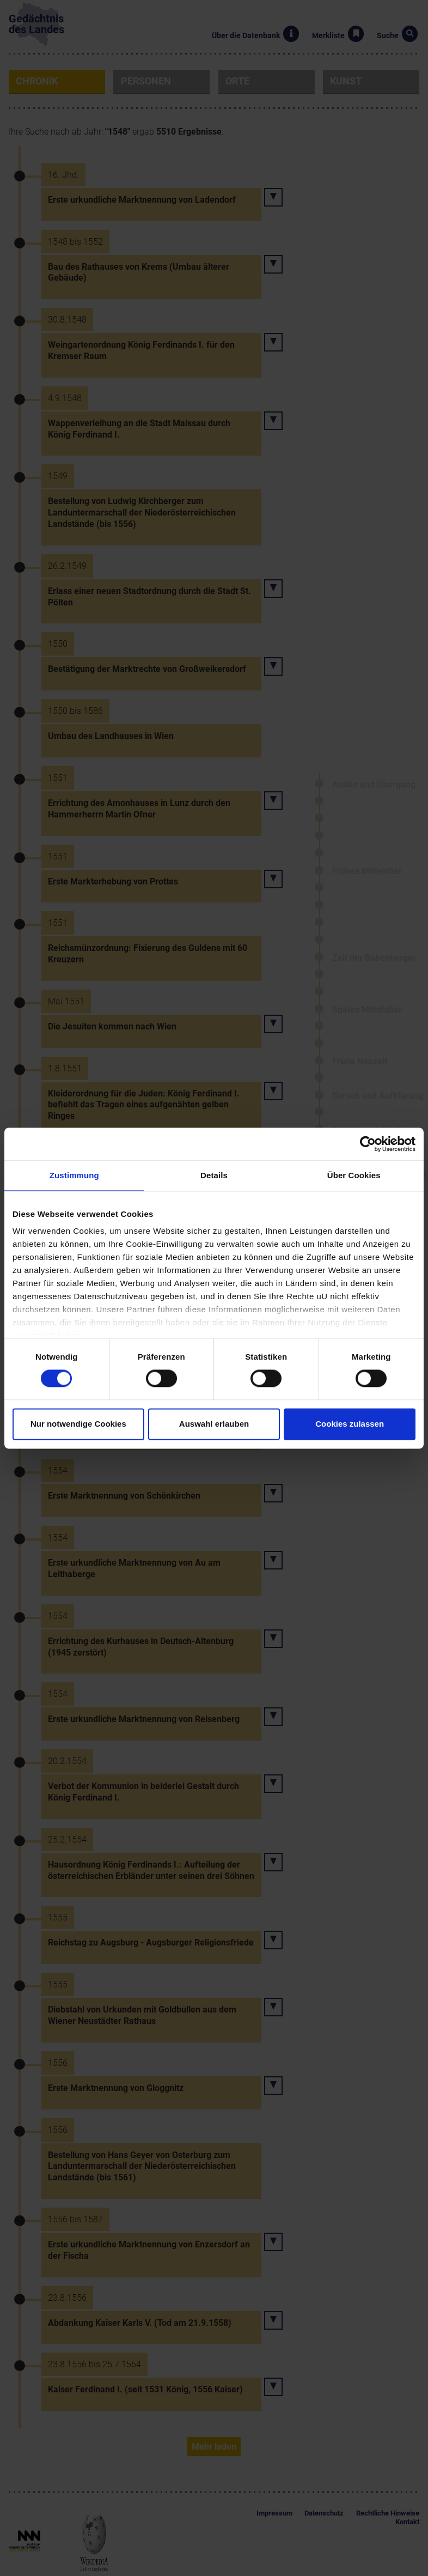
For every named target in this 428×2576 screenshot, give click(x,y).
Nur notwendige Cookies (78, 1423)
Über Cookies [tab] (354, 1175)
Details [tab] (214, 1175)
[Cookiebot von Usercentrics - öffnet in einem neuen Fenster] (367, 1144)
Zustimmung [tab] (74, 1175)
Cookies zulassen (349, 1423)
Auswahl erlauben (214, 1423)
